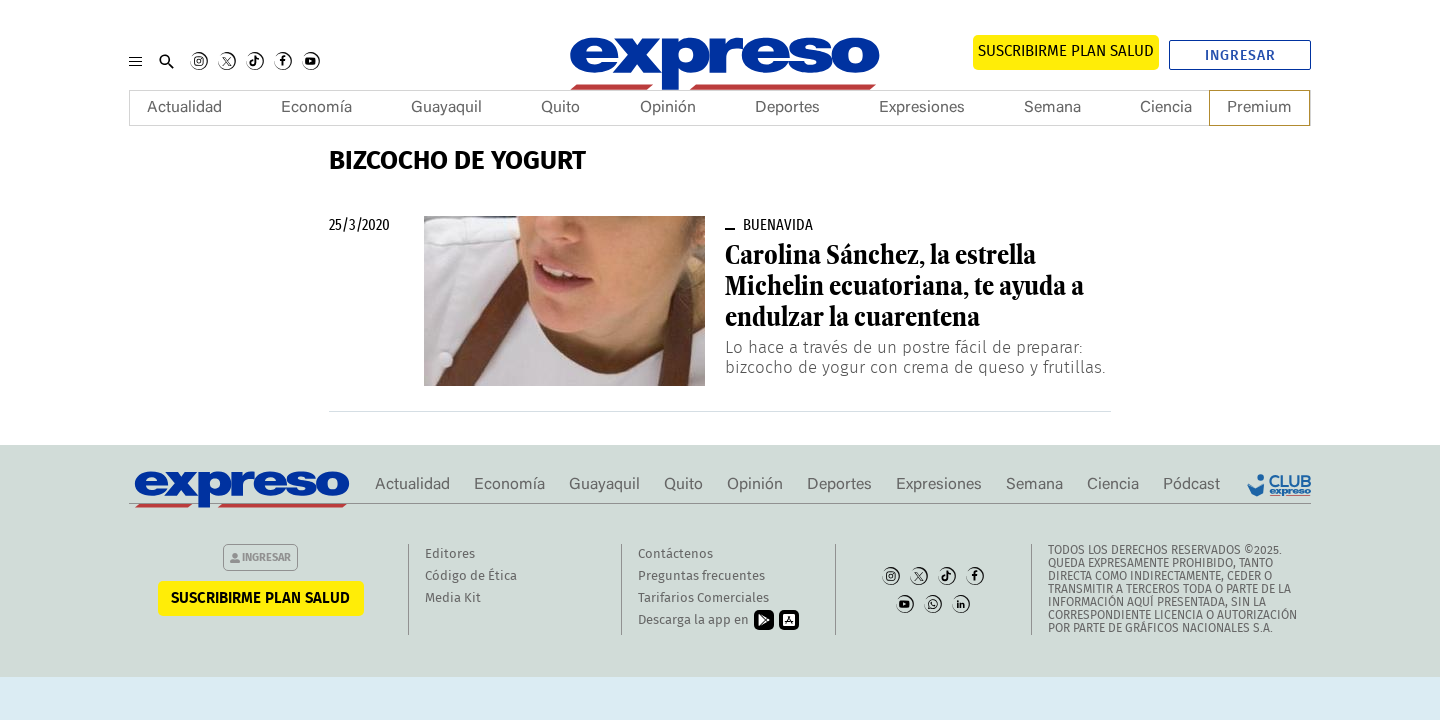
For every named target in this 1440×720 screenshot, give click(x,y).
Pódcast (1191, 485)
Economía (316, 108)
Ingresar (1240, 56)
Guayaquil (446, 108)
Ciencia (1166, 108)
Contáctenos (675, 554)
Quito (560, 108)
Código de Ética (471, 576)
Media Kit (453, 598)
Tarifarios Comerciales (703, 598)
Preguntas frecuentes (701, 576)
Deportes (787, 108)
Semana (1052, 108)
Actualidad (184, 108)
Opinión (668, 108)
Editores (450, 554)
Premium (1259, 108)
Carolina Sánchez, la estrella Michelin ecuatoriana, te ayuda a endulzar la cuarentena (904, 286)
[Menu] (135, 61)
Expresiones (922, 108)
